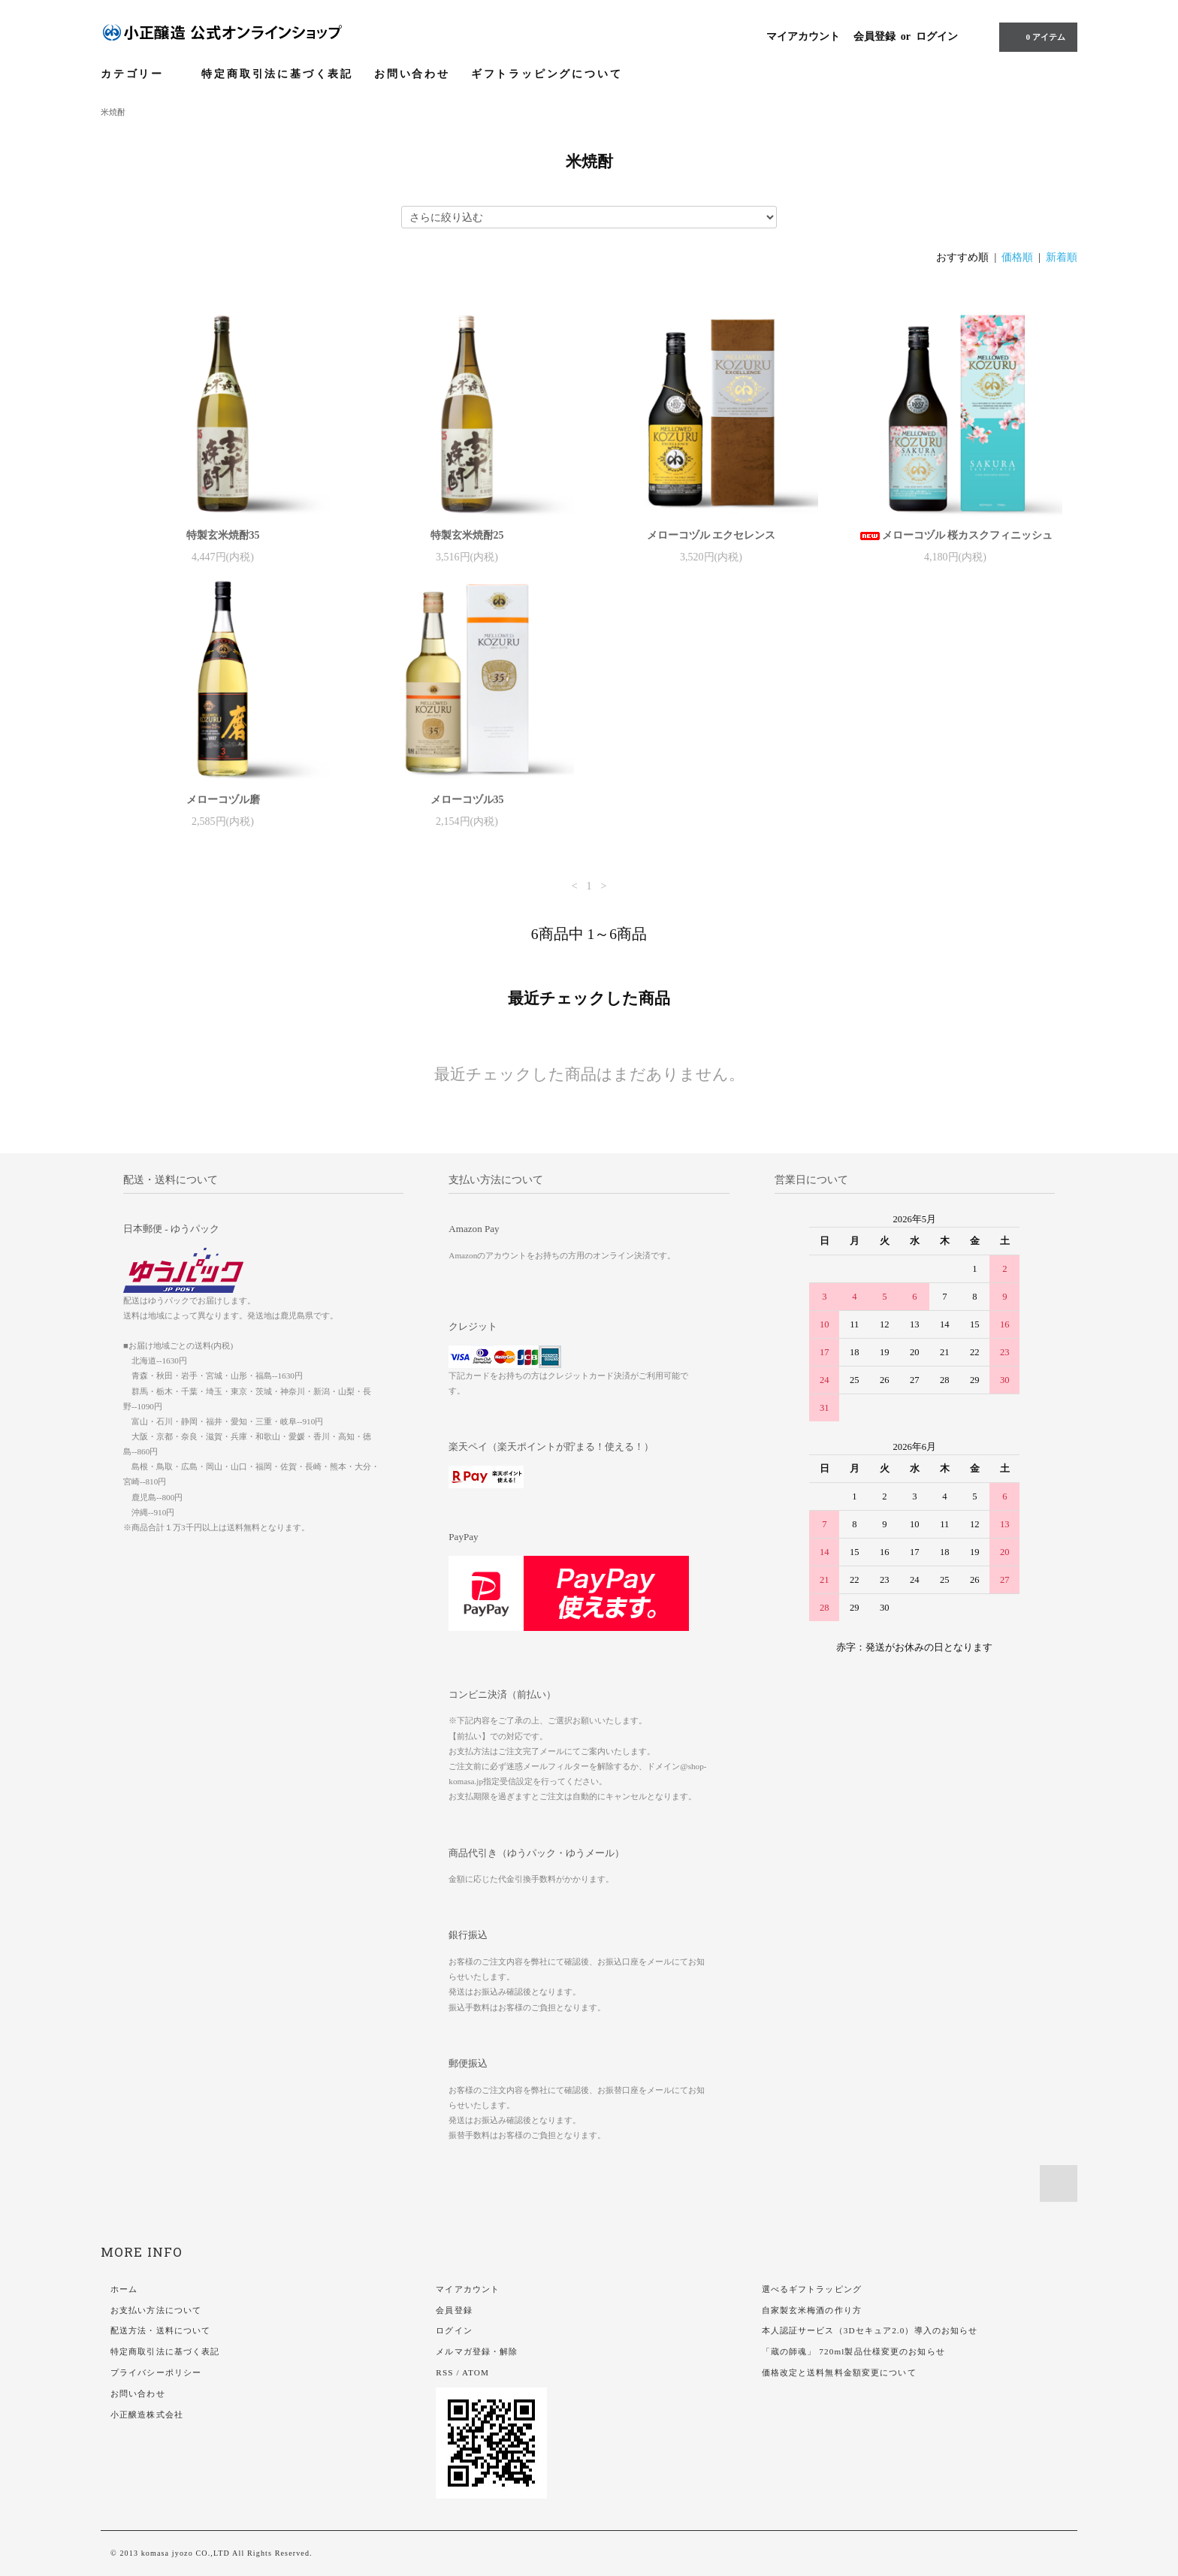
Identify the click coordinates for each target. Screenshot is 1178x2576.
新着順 (1061, 257)
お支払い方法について (155, 2310)
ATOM (475, 2372)
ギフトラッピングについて (547, 74)
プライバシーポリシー (155, 2372)
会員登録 (874, 36)
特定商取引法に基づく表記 (277, 74)
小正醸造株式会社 (146, 2414)
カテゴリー (140, 74)
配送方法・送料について (160, 2330)
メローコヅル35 (467, 799)
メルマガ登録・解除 (477, 2351)
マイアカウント (803, 36)
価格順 (1017, 257)
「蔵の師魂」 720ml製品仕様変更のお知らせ (853, 2351)
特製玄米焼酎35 (223, 535)
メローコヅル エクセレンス (711, 535)
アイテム (1036, 37)
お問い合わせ (412, 74)
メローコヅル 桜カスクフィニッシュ (955, 535)
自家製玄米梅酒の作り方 (812, 2310)
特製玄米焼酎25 (467, 535)
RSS (444, 2372)
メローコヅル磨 (223, 799)
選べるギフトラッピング (812, 2289)
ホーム (123, 2289)
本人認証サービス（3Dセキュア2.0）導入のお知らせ (870, 2330)
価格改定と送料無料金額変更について (839, 2372)
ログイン (937, 36)
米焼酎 (113, 111)
